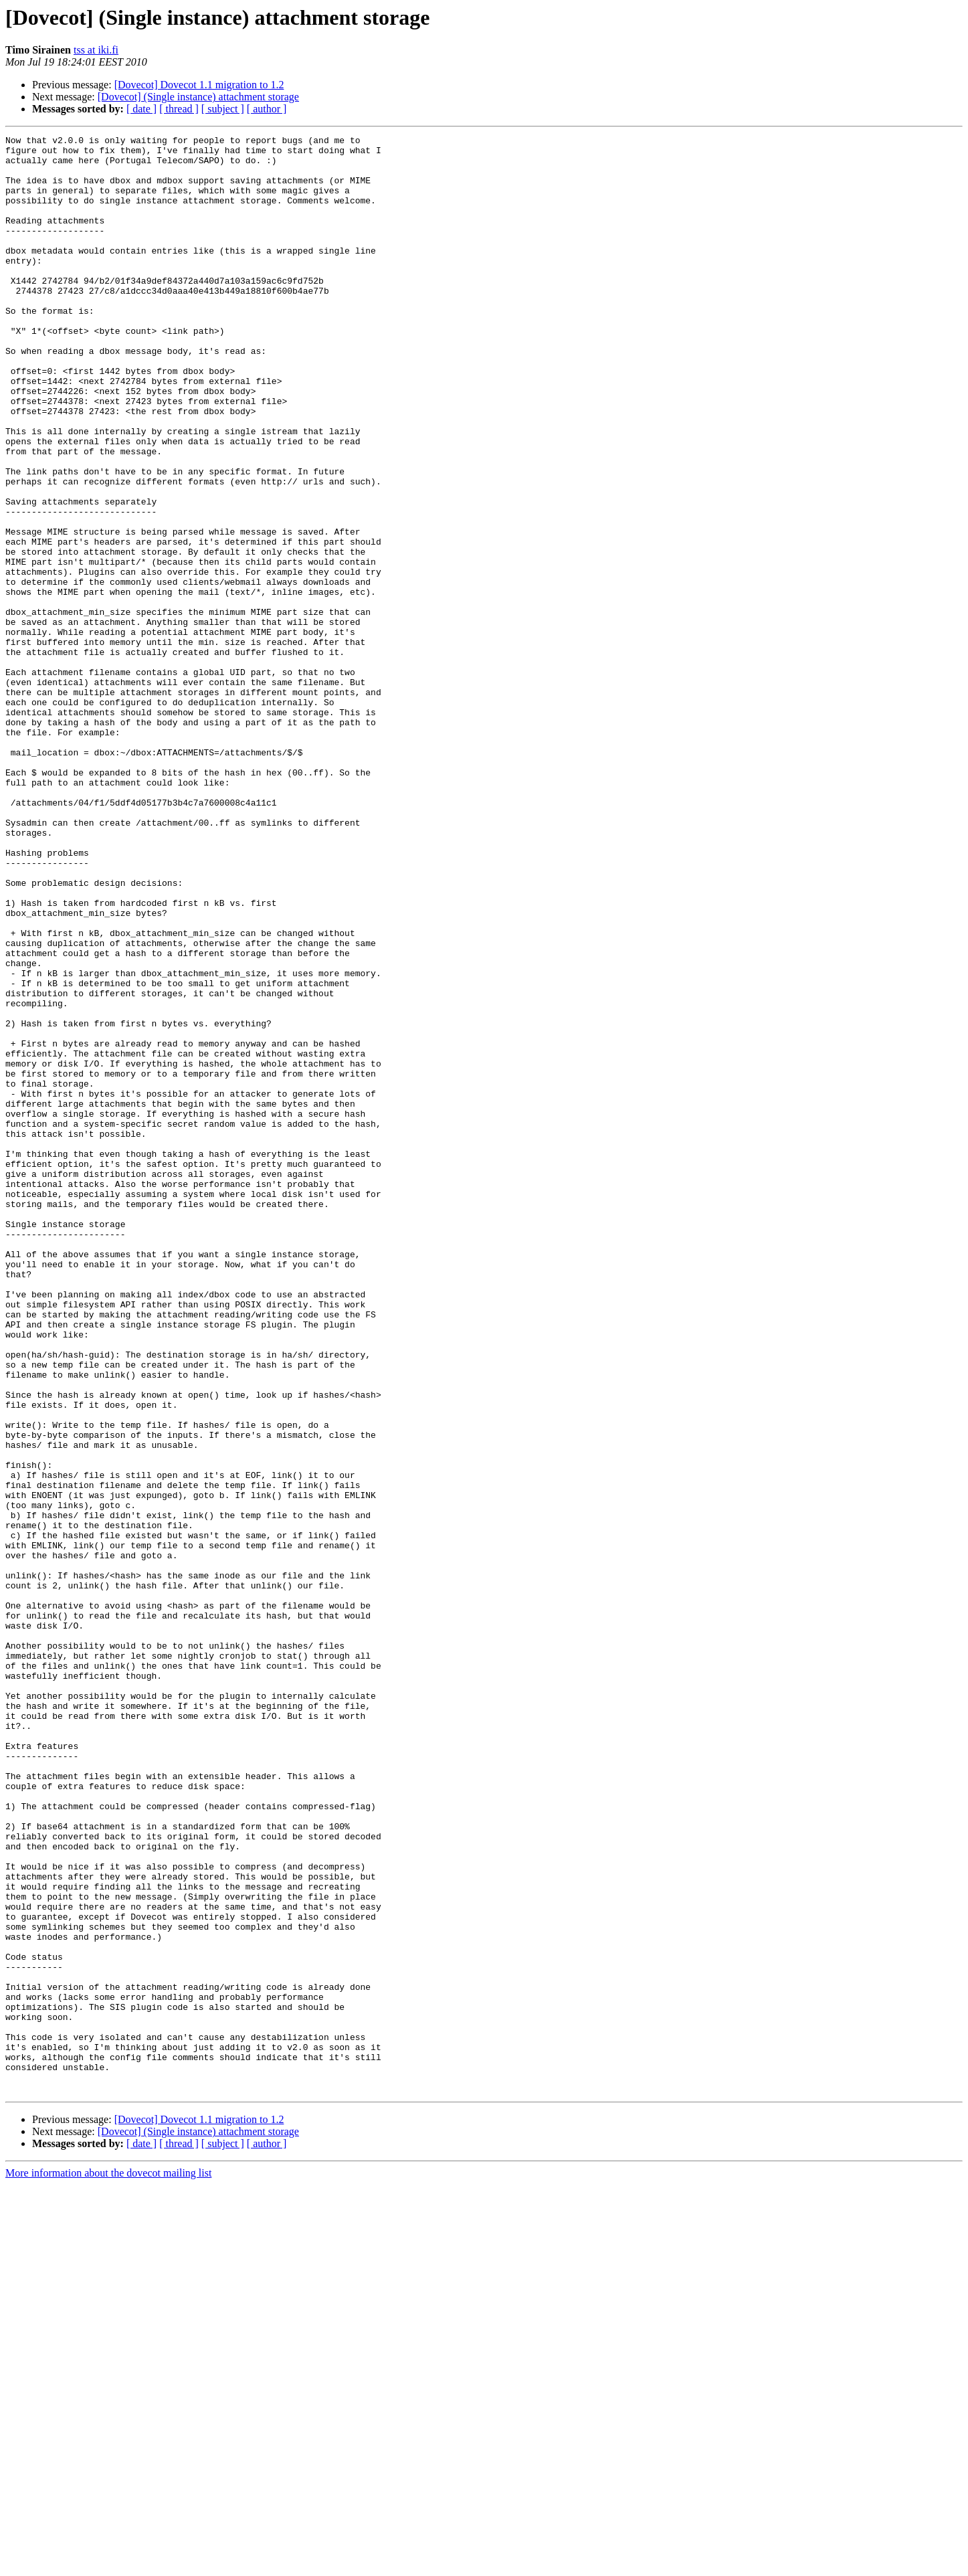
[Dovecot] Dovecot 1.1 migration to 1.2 (199, 84)
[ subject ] (222, 108)
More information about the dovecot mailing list (108, 2564)
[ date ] (141, 108)
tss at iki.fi (96, 50)
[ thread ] (179, 108)
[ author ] (267, 108)
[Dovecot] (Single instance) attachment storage (198, 96)
